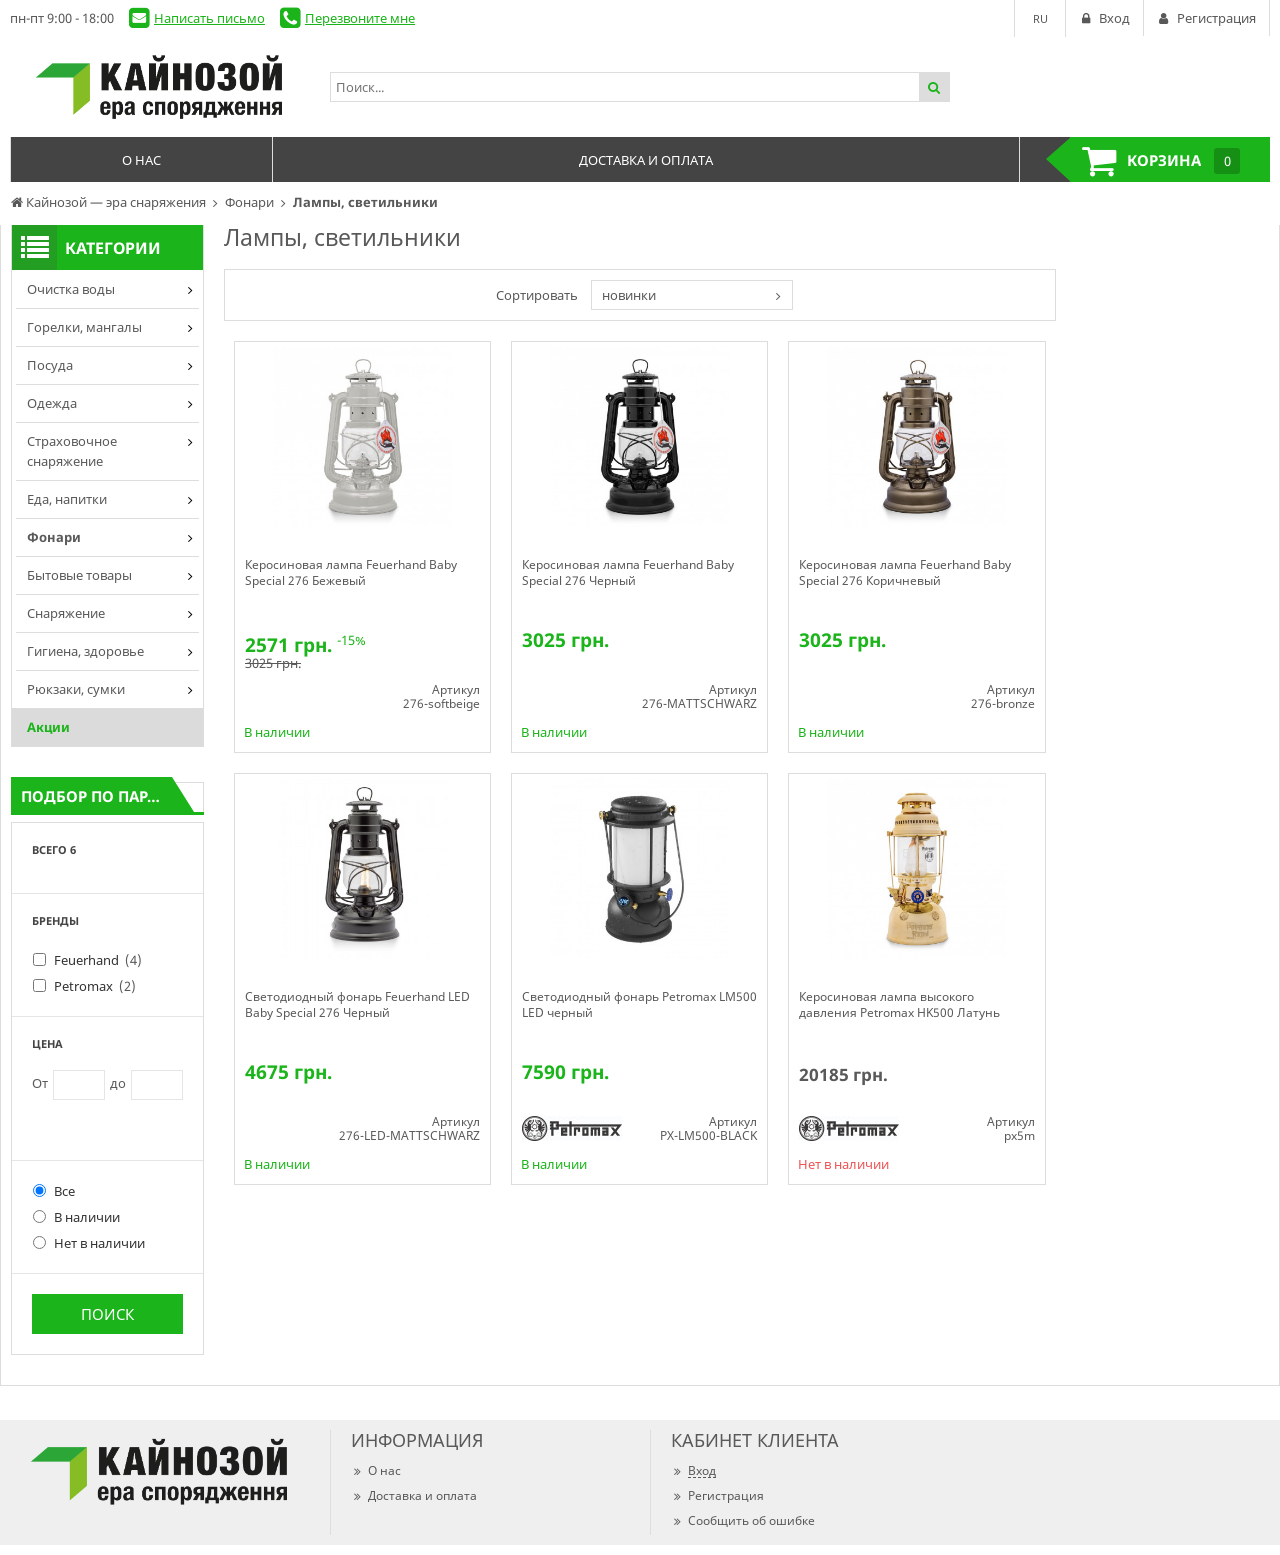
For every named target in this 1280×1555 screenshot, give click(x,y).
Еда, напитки (67, 499)
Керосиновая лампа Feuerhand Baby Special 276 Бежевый (351, 573)
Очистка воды (71, 289)
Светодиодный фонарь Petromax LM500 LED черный (639, 1005)
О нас (376, 1470)
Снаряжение (66, 613)
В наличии (76, 1217)
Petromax (95, 986)
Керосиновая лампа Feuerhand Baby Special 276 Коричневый (905, 573)
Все (54, 1191)
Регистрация (717, 1495)
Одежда (52, 403)
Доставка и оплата (414, 1495)
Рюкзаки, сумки (76, 689)
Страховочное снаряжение (72, 451)
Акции (48, 727)
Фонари (54, 537)
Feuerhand (98, 960)
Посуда (50, 365)
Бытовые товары (79, 575)
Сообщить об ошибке (743, 1520)
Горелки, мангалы (84, 327)
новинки (629, 295)
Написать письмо (209, 18)
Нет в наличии (89, 1243)
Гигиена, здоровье (85, 651)
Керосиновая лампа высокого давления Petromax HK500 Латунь (899, 1005)
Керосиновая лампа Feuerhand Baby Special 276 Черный (628, 573)
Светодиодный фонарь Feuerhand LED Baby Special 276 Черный (357, 1005)
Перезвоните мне (360, 18)
